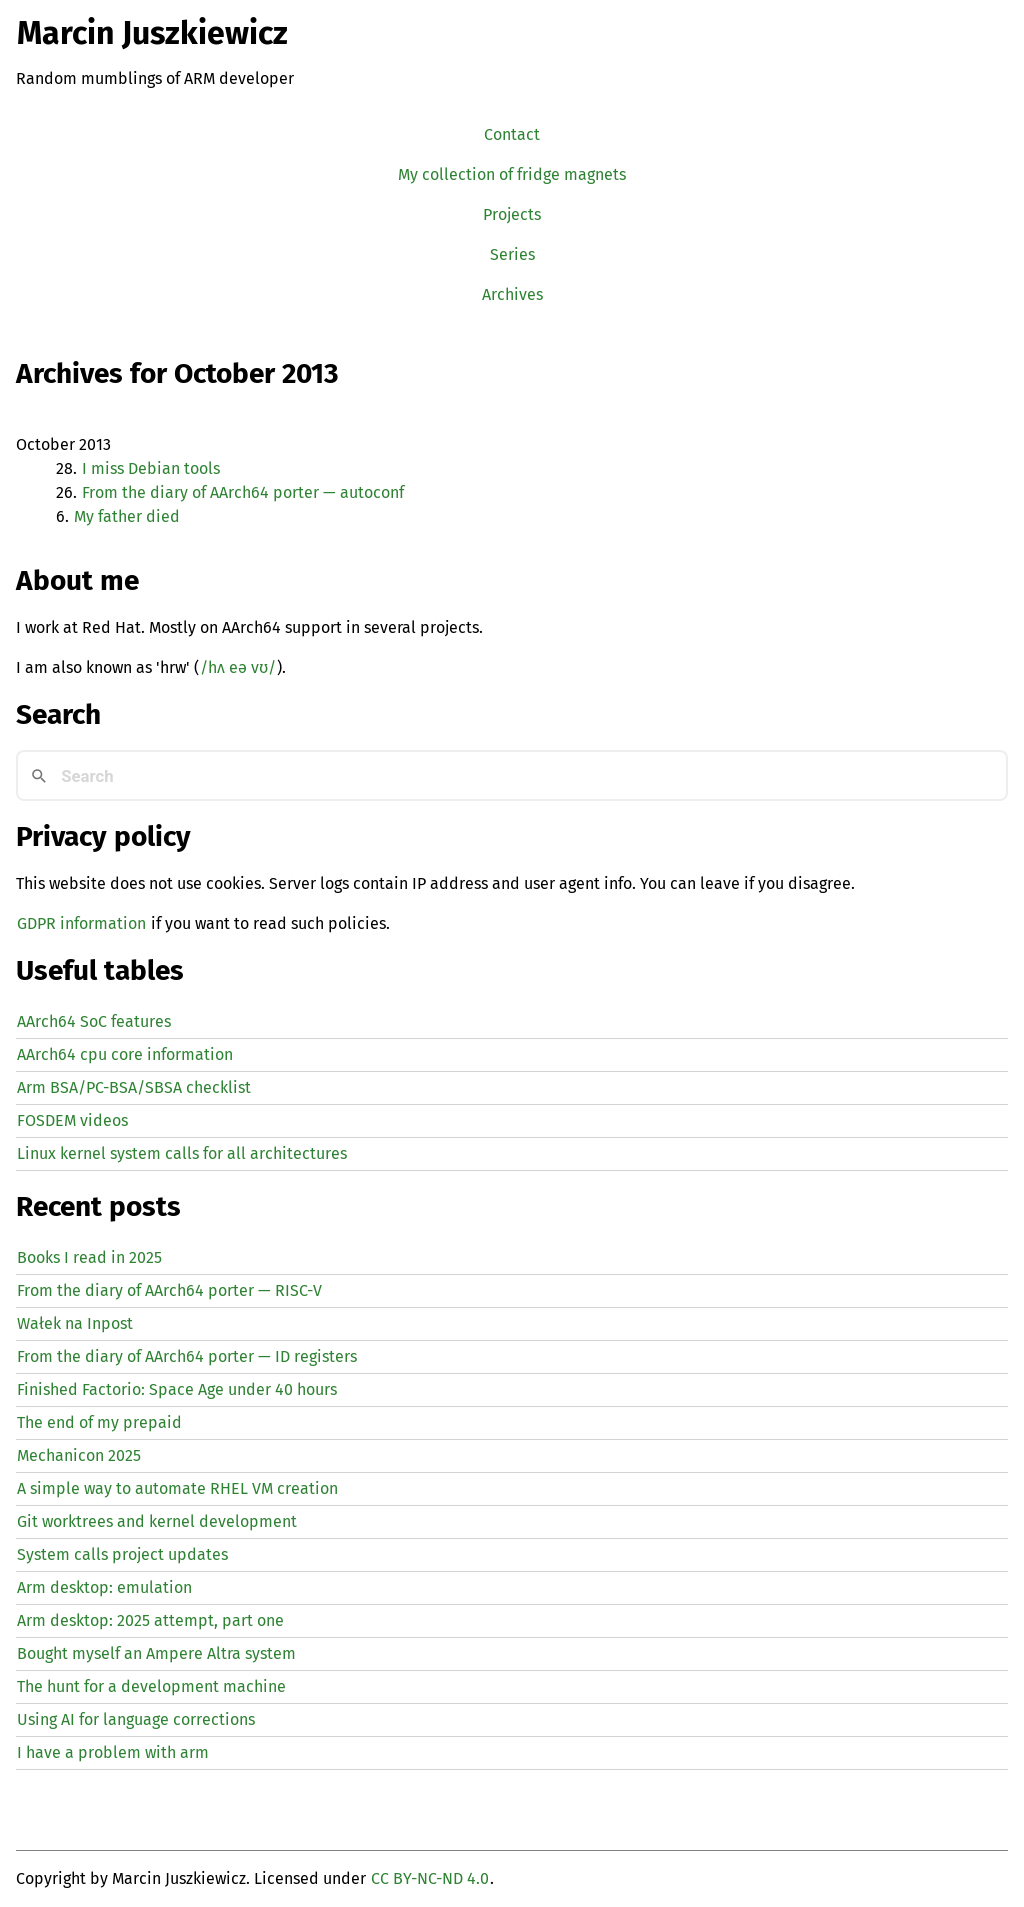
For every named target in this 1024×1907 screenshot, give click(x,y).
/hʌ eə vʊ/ (238, 667)
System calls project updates (122, 1554)
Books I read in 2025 (89, 1257)
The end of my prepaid (99, 1422)
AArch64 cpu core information (125, 1054)
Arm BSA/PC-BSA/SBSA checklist (134, 1087)
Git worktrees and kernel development (157, 1521)
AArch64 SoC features (94, 1021)
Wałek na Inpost (75, 1323)
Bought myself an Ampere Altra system (156, 1653)
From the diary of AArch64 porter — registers (187, 1356)
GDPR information (81, 923)
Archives (512, 294)
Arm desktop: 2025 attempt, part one (150, 1620)
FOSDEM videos (72, 1120)
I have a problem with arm (113, 1752)
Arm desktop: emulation (104, 1587)
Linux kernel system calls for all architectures (182, 1153)
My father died (127, 516)
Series (512, 254)
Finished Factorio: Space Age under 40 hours (177, 1389)
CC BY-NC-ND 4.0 (430, 1878)
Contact (512, 134)
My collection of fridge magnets (512, 174)
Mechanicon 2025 (79, 1455)
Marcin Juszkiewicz (152, 33)
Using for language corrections (136, 1719)
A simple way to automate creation (177, 1488)
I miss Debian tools (151, 468)
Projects (512, 214)
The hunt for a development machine (151, 1686)
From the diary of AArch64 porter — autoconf (243, 492)
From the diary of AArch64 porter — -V (169, 1290)
